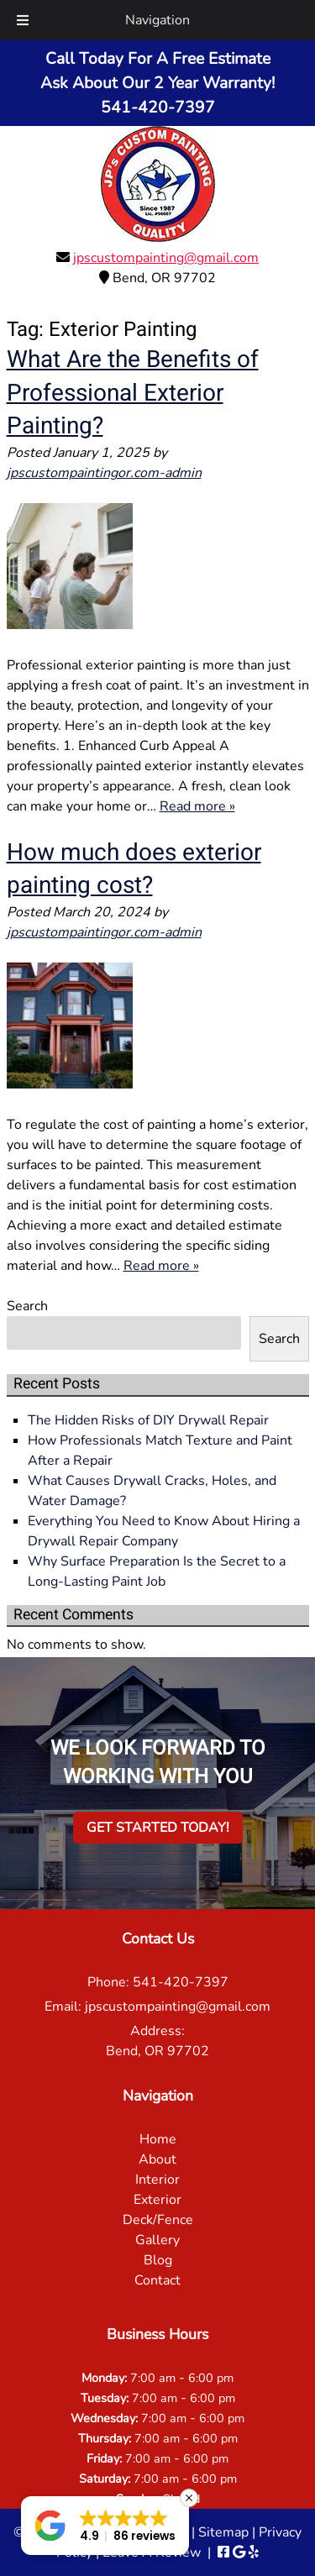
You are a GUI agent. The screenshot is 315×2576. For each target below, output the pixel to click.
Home (157, 2139)
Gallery (157, 2240)
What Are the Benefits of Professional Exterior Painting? (133, 393)
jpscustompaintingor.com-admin (104, 473)
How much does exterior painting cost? (134, 869)
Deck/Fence (158, 2220)
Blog (158, 2260)
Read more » (197, 806)
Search (27, 1306)
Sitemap (223, 2532)
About (157, 2159)
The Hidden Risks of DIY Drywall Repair (148, 1420)
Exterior (157, 2199)
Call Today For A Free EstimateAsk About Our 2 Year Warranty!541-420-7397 (157, 83)
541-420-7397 (180, 1982)
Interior (157, 2179)
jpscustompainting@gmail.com (166, 258)
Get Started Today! (158, 1827)
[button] (105, 2525)
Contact (157, 2280)
